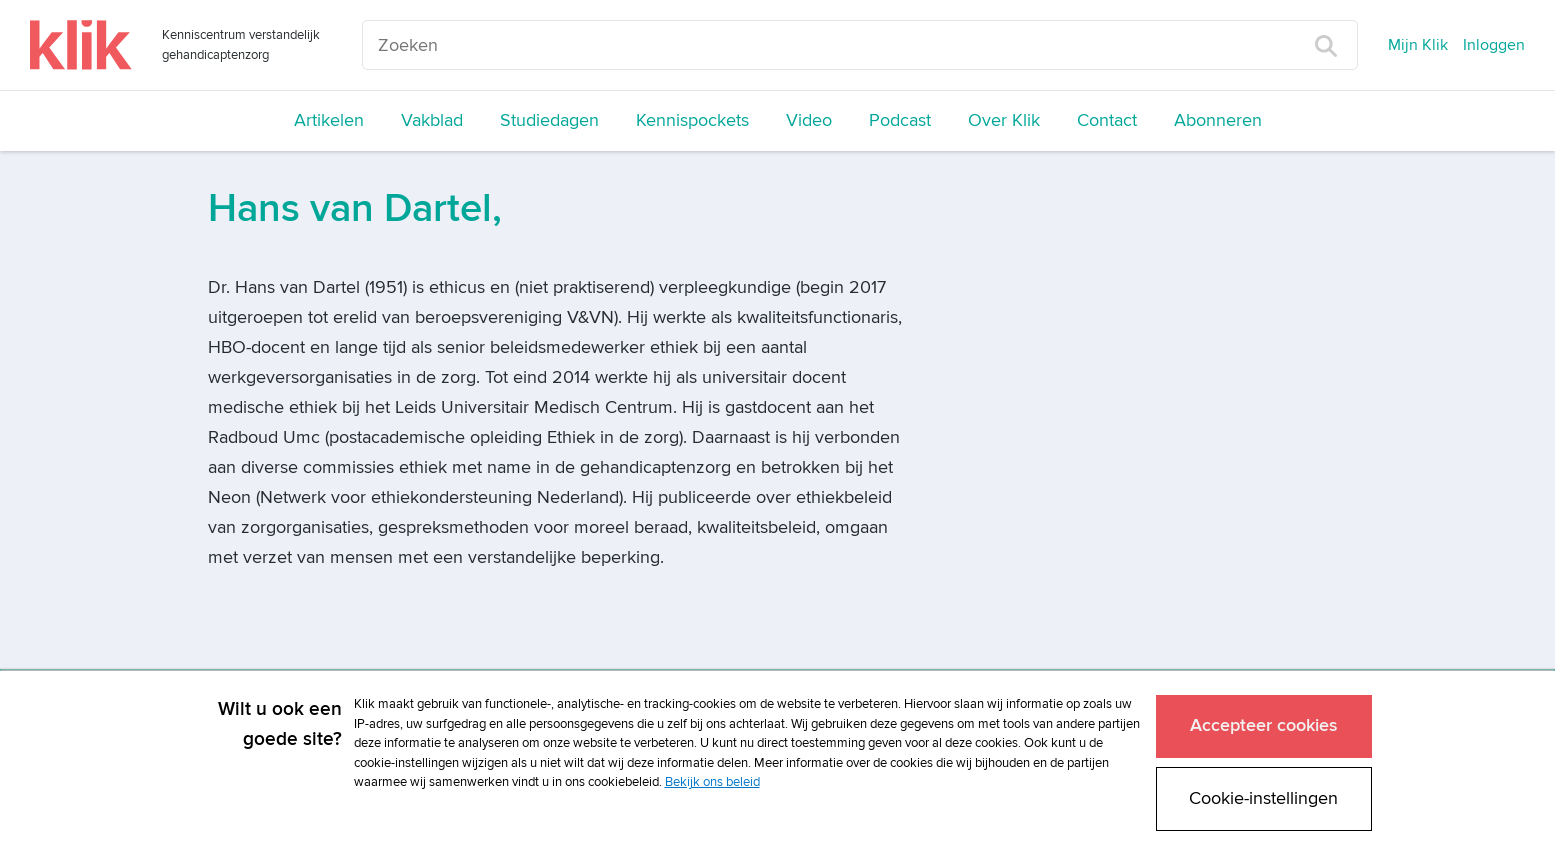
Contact (1107, 120)
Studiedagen (549, 120)
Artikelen (329, 120)
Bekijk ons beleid (712, 782)
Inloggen (1494, 45)
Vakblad (432, 120)
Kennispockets (692, 120)
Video (809, 120)
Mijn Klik (1418, 45)
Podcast (900, 120)
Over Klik (1004, 120)
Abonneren (1218, 120)
